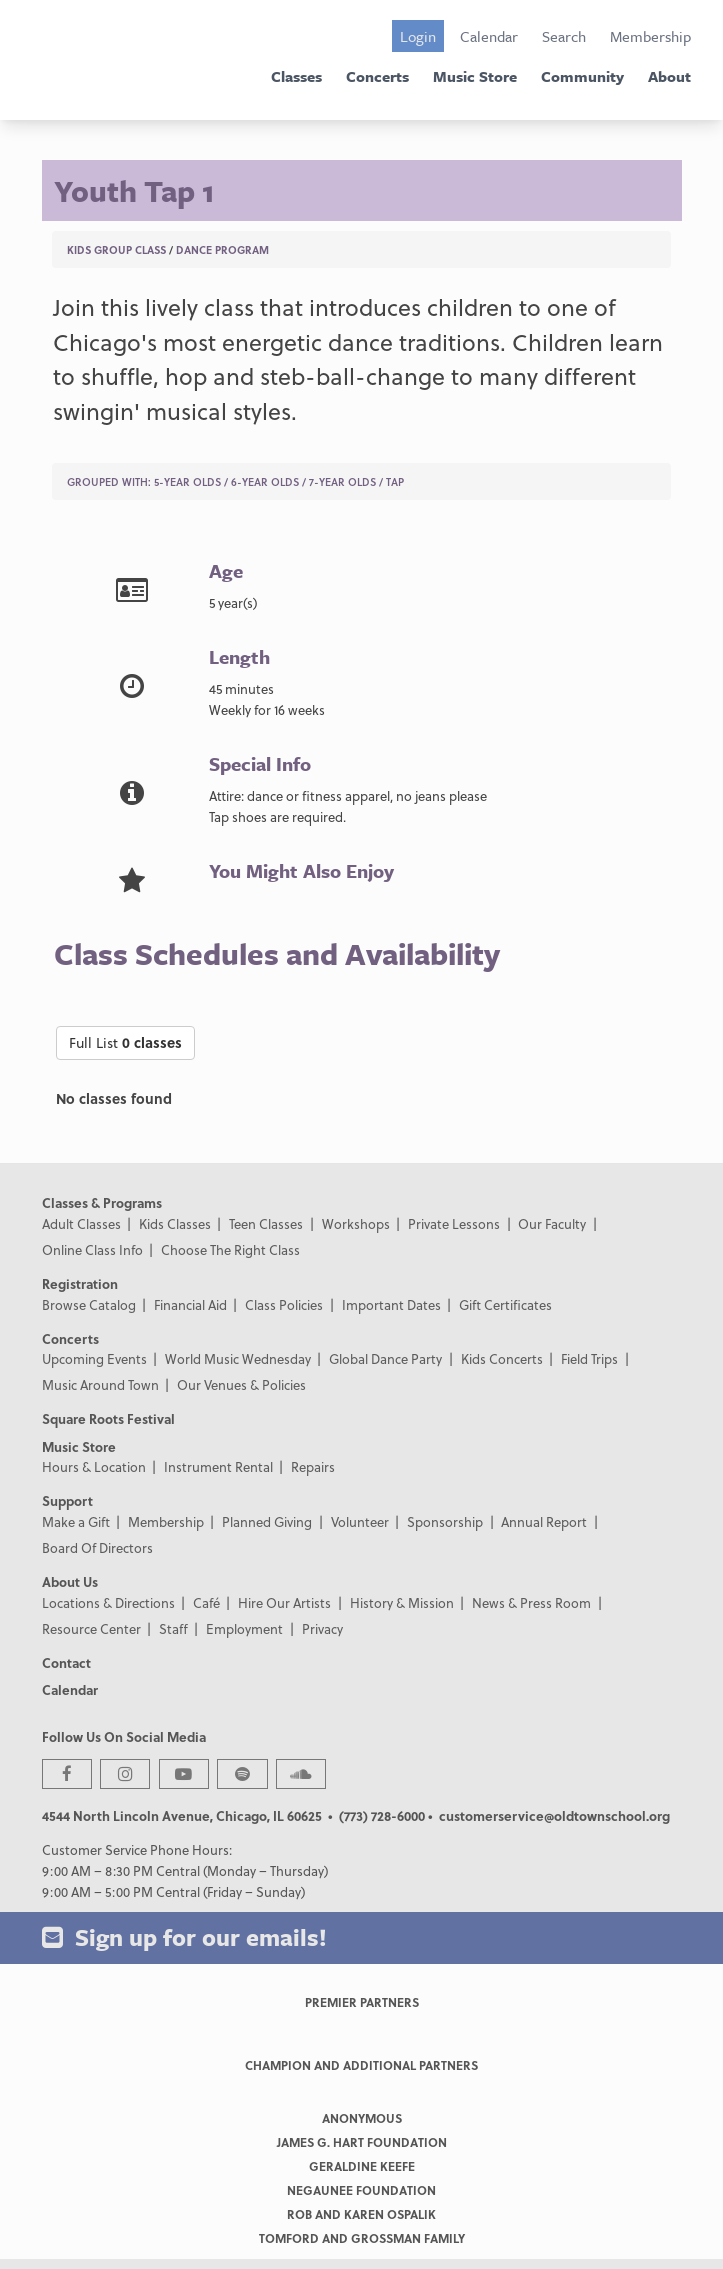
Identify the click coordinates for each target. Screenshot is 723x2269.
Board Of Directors (97, 1547)
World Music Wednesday (238, 1358)
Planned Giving (267, 1521)
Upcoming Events (94, 1358)
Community (582, 76)
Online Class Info (92, 1249)
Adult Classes (81, 1223)
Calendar (489, 36)
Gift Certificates (505, 1304)
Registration (80, 1283)
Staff (173, 1628)
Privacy (322, 1628)
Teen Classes (266, 1223)
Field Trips (589, 1358)
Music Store (475, 76)
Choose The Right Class (230, 1249)
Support (67, 1500)
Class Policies (284, 1304)
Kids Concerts (502, 1358)
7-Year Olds (342, 481)
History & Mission (402, 1602)
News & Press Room (531, 1602)
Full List (125, 1042)
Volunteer (360, 1521)
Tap (395, 481)
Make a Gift (76, 1521)
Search (564, 36)
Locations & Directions (108, 1602)
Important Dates (391, 1304)
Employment (244, 1628)
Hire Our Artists (284, 1602)
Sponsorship (445, 1521)
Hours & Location (94, 1466)
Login (418, 36)
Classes (296, 76)
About (669, 76)
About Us (70, 1581)
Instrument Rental (218, 1466)
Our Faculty (552, 1223)
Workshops (356, 1223)
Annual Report (544, 1521)
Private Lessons (454, 1223)
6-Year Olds (265, 481)
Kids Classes (175, 1223)
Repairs (313, 1466)
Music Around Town (100, 1384)
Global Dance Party (385, 1358)
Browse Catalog (89, 1304)
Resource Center (91, 1628)
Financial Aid (190, 1304)
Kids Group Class (116, 249)
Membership (650, 36)
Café (206, 1602)
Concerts (377, 76)
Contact (66, 1662)
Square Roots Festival (108, 1418)
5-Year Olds (187, 481)
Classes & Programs (102, 1202)
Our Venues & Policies (241, 1384)
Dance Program (222, 249)
